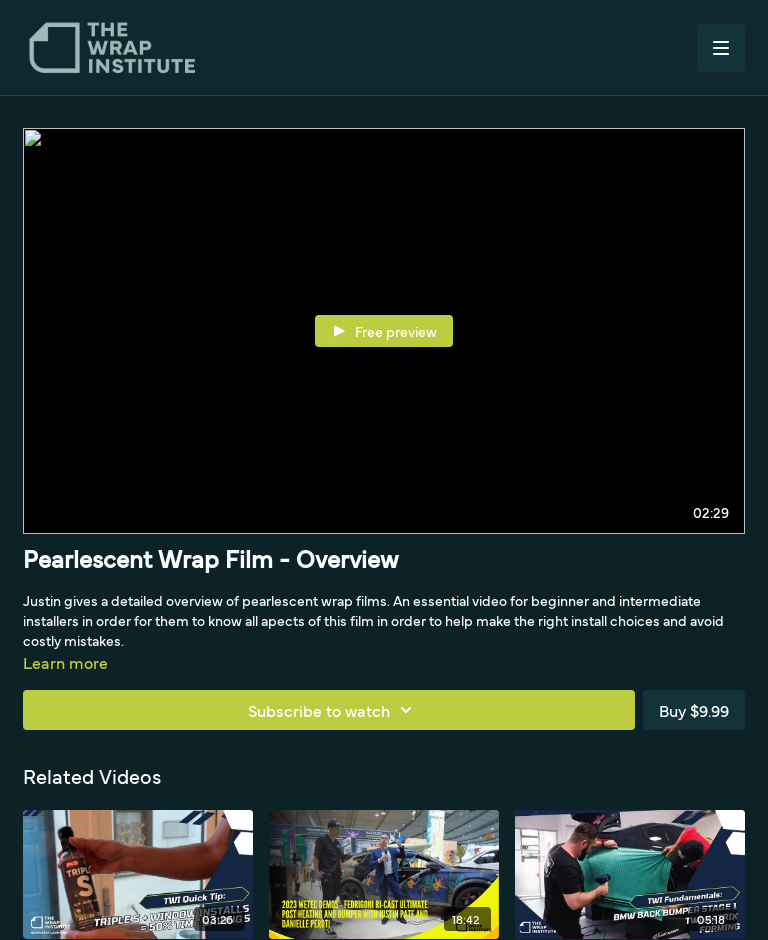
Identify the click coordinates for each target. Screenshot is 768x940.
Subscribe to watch (333, 710)
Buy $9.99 (694, 710)
